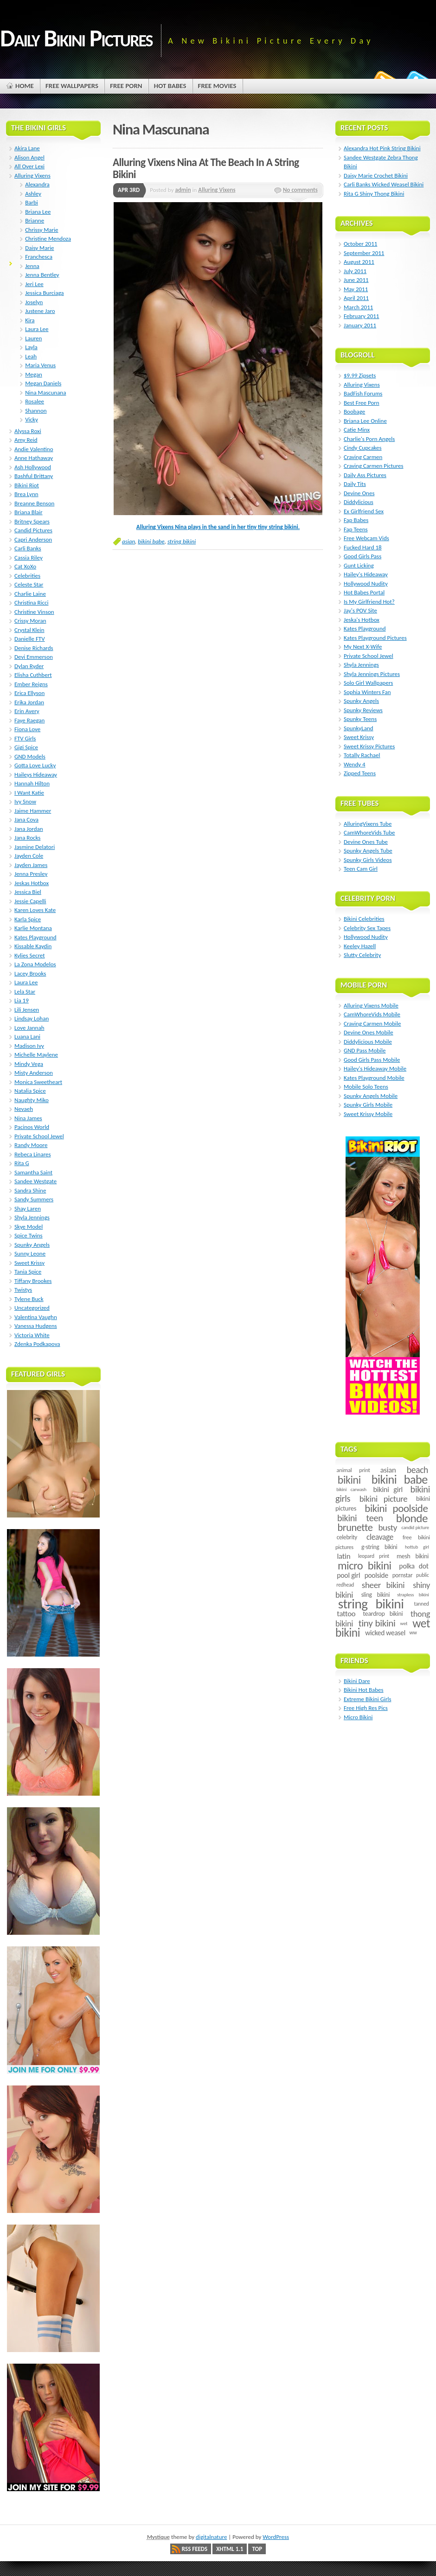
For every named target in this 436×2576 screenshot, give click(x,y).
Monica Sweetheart (38, 1081)
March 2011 (358, 307)
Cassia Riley (28, 557)
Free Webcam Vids (366, 538)
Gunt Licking (359, 565)
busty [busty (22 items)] (387, 1527)
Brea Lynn (26, 494)
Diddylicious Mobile (368, 1041)
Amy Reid (26, 439)
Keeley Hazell (360, 946)
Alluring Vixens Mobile (371, 1005)
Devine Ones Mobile (368, 1032)
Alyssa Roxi (27, 430)
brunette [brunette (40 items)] (354, 1527)
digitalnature (211, 2536)
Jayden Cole (28, 855)
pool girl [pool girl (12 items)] (348, 1575)
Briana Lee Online (365, 420)
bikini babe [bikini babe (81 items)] (400, 1479)
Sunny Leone (29, 1253)
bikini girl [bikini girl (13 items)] (388, 1489)
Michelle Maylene (36, 1054)
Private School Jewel (39, 1136)
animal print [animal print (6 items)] (353, 1470)
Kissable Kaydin (32, 946)
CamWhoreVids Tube (369, 832)
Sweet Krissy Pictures (369, 746)
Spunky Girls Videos (368, 859)
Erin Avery (26, 711)
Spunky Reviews (363, 710)
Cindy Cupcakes (363, 447)
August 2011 (359, 261)
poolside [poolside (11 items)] (376, 1575)
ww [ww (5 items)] (413, 1632)
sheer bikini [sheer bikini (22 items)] (383, 1585)
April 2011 (356, 297)
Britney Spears (32, 521)
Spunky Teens (360, 718)
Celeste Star (28, 584)
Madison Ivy (29, 1045)
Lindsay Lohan (31, 1018)
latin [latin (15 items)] (343, 1556)
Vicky (31, 419)
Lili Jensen (26, 1009)
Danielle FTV (29, 638)
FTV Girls (25, 738)
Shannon (35, 410)
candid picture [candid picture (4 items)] (415, 1527)
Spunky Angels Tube (368, 850)
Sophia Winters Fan (367, 692)
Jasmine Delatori (34, 846)
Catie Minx (357, 429)
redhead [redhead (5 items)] (345, 1584)
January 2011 (360, 325)
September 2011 (364, 252)
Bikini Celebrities (364, 918)
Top (257, 2548)
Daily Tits (355, 483)
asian (128, 541)
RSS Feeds (194, 2548)
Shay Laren (27, 1208)
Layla (31, 347)
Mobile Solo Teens (366, 1086)
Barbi (31, 202)
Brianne (34, 220)
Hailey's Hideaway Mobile (375, 1068)
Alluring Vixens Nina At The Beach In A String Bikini (206, 168)
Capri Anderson (33, 539)
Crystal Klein (29, 629)
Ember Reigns (31, 684)
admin (183, 189)
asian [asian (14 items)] (388, 1470)
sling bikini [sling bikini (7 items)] (375, 1595)
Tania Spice (27, 1271)
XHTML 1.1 (229, 2548)
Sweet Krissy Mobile (368, 1113)
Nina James (28, 1118)
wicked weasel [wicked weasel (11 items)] (385, 1632)
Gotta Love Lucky (35, 765)
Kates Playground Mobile (374, 1077)
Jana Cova (26, 819)
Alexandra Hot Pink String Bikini (382, 148)
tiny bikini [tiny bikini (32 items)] (377, 1623)
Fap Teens (356, 529)
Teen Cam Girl (361, 868)
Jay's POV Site (360, 610)
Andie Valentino (33, 449)
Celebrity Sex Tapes (367, 928)
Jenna (32, 265)
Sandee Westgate (35, 1181)
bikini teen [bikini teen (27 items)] (360, 1518)
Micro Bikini (358, 1717)
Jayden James (30, 864)
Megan (33, 374)
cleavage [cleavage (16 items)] (379, 1537)
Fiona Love (27, 729)
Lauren (33, 338)
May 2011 (356, 289)
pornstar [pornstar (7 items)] (402, 1575)
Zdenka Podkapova (37, 1343)
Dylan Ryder (29, 666)
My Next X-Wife (363, 646)
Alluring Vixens (216, 189)
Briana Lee (38, 211)
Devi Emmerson (33, 656)
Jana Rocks (27, 837)
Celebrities (27, 575)
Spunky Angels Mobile (371, 1095)
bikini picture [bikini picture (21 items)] (383, 1498)
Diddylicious (358, 501)
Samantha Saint (33, 1172)
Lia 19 (21, 1000)
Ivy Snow (25, 801)
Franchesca (38, 256)
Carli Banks (27, 548)
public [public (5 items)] (422, 1575)
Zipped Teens (360, 773)
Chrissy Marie (41, 229)
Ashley (33, 193)
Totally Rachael (362, 755)
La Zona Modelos (35, 964)
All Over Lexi (29, 166)
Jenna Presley (30, 873)
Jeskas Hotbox (31, 883)
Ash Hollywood (32, 467)
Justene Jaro (40, 310)
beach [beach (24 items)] (417, 1469)
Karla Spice (27, 919)
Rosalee (34, 401)
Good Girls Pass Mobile (372, 1059)
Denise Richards (33, 647)
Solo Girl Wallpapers (368, 682)
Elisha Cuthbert (33, 674)
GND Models (29, 756)
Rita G (21, 1163)
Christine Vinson (34, 611)
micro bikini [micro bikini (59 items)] (364, 1566)
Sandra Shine (30, 1190)
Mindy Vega (28, 1063)
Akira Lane (27, 148)
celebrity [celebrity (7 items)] (347, 1537)
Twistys (23, 1289)
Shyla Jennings (32, 1217)
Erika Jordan (29, 702)
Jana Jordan (28, 828)
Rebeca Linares (32, 1154)
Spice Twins (28, 1235)
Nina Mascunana (45, 392)
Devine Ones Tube (366, 841)
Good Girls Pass (362, 556)
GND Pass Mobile (365, 1050)
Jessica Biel (27, 891)
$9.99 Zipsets (360, 375)
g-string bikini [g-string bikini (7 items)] (379, 1547)
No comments (300, 189)
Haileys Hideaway (35, 774)
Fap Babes (356, 519)
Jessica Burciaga (44, 292)
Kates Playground (35, 937)
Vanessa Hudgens (35, 1325)
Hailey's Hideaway (366, 574)
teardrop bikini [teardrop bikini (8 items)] (383, 1614)
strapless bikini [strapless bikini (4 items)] (413, 1595)
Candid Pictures (33, 530)
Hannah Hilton (32, 783)
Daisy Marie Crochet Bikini (376, 175)
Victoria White (32, 1335)
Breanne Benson (34, 503)
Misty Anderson (33, 1072)
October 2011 (360, 243)
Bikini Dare (357, 1680)
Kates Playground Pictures (375, 637)
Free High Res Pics (366, 1707)
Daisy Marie (39, 247)
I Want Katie (29, 792)
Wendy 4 (354, 764)
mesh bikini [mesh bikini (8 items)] (413, 1556)
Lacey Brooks (30, 973)
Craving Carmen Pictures (374, 465)
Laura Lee (36, 328)
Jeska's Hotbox (361, 619)
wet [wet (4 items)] (404, 1623)
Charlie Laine (30, 593)
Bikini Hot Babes (364, 1689)
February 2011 (361, 315)
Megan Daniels (43, 383)
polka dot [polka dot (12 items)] (413, 1566)
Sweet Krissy (29, 1262)
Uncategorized (32, 1307)
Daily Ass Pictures (365, 475)
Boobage (354, 411)
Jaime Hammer (32, 810)
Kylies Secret (29, 955)
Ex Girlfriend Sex (364, 511)
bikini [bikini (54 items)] (349, 1479)
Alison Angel (29, 157)
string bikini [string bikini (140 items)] (371, 1603)
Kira (29, 320)
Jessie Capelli (30, 901)
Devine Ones (359, 493)
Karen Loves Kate (35, 909)
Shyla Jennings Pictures (372, 673)
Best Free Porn (361, 402)
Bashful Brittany (33, 475)
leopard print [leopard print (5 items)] (373, 1556)
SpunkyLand (358, 728)
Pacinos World (31, 1126)
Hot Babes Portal (364, 592)
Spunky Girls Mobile (368, 1104)
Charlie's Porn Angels (369, 438)
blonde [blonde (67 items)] (412, 1518)
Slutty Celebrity (362, 954)
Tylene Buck (29, 1298)
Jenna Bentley (42, 274)
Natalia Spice (30, 1090)
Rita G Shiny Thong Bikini (374, 193)
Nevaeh (23, 1108)
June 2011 (356, 279)
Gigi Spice (26, 747)
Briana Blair (28, 512)
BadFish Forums (363, 393)
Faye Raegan (29, 720)
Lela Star (24, 991)
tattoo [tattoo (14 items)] (346, 1614)
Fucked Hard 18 (363, 547)
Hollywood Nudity (366, 583)
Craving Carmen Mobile (372, 1023)
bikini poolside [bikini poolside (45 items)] (396, 1508)
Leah (31, 356)
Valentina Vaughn (35, 1317)
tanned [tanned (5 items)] (421, 1603)
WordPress (276, 2536)
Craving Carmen (363, 456)
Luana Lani (27, 1036)
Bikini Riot (26, 485)
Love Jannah (29, 1027)
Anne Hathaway (33, 457)
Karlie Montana (33, 928)
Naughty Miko (31, 1100)
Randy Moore (30, 1144)
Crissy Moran (30, 620)
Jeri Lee (34, 284)
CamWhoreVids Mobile (372, 1014)
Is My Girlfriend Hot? (369, 601)
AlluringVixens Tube (367, 823)
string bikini (181, 541)
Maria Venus (40, 365)
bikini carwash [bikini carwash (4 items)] (351, 1489)
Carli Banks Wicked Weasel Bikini (383, 184)
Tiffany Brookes (32, 1280)
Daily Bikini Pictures (76, 38)
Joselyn (34, 302)
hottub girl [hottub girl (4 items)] (417, 1547)
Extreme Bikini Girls (367, 1699)
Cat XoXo (25, 566)
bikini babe (151, 541)
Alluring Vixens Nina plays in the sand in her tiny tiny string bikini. (218, 526)
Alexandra (37, 184)
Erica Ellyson (29, 692)
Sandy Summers (33, 1199)
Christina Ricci (31, 602)
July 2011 (355, 271)
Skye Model (28, 1226)
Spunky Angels (32, 1244)
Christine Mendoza (48, 238)
